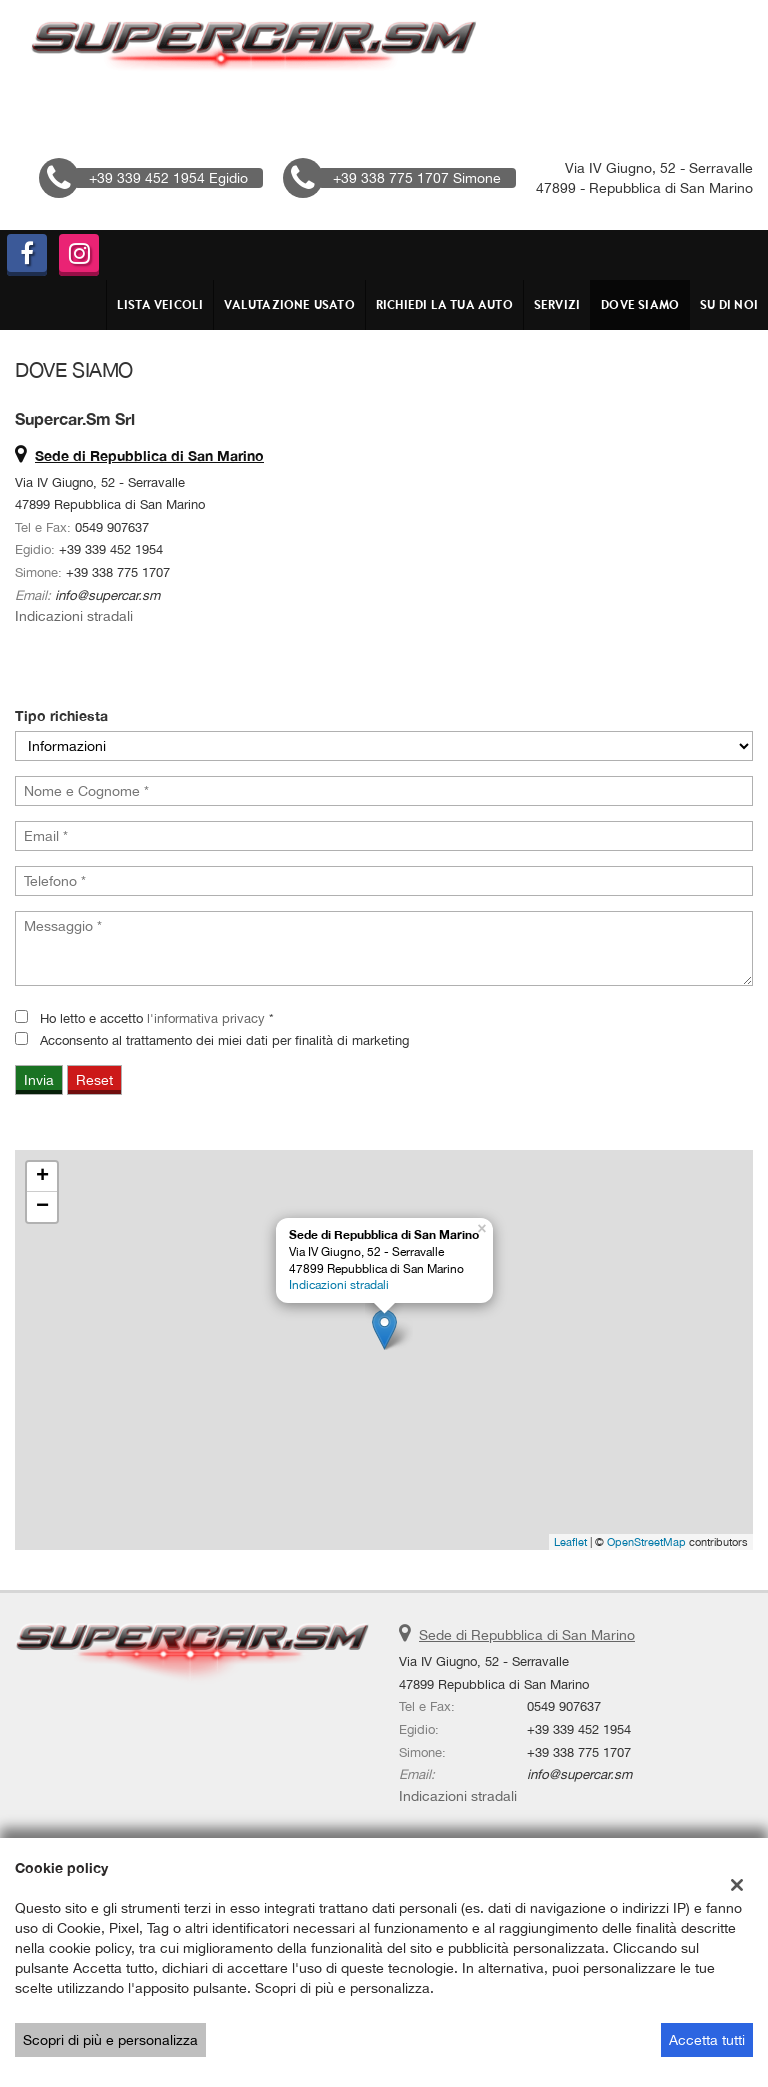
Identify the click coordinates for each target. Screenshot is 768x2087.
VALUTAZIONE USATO (289, 304)
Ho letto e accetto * (157, 1018)
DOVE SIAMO (640, 304)
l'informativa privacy (206, 1018)
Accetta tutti (707, 2040)
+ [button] (42, 1177)
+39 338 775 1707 (118, 572)
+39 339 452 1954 (111, 549)
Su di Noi (729, 304)
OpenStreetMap (646, 1542)
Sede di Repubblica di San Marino (527, 1635)
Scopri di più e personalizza (110, 2040)
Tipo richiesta (61, 715)
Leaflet (570, 1542)
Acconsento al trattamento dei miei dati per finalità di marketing (224, 1040)
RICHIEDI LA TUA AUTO (444, 304)
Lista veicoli (160, 304)
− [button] (42, 1207)
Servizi (557, 304)
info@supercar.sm (107, 595)
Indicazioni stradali (74, 616)
